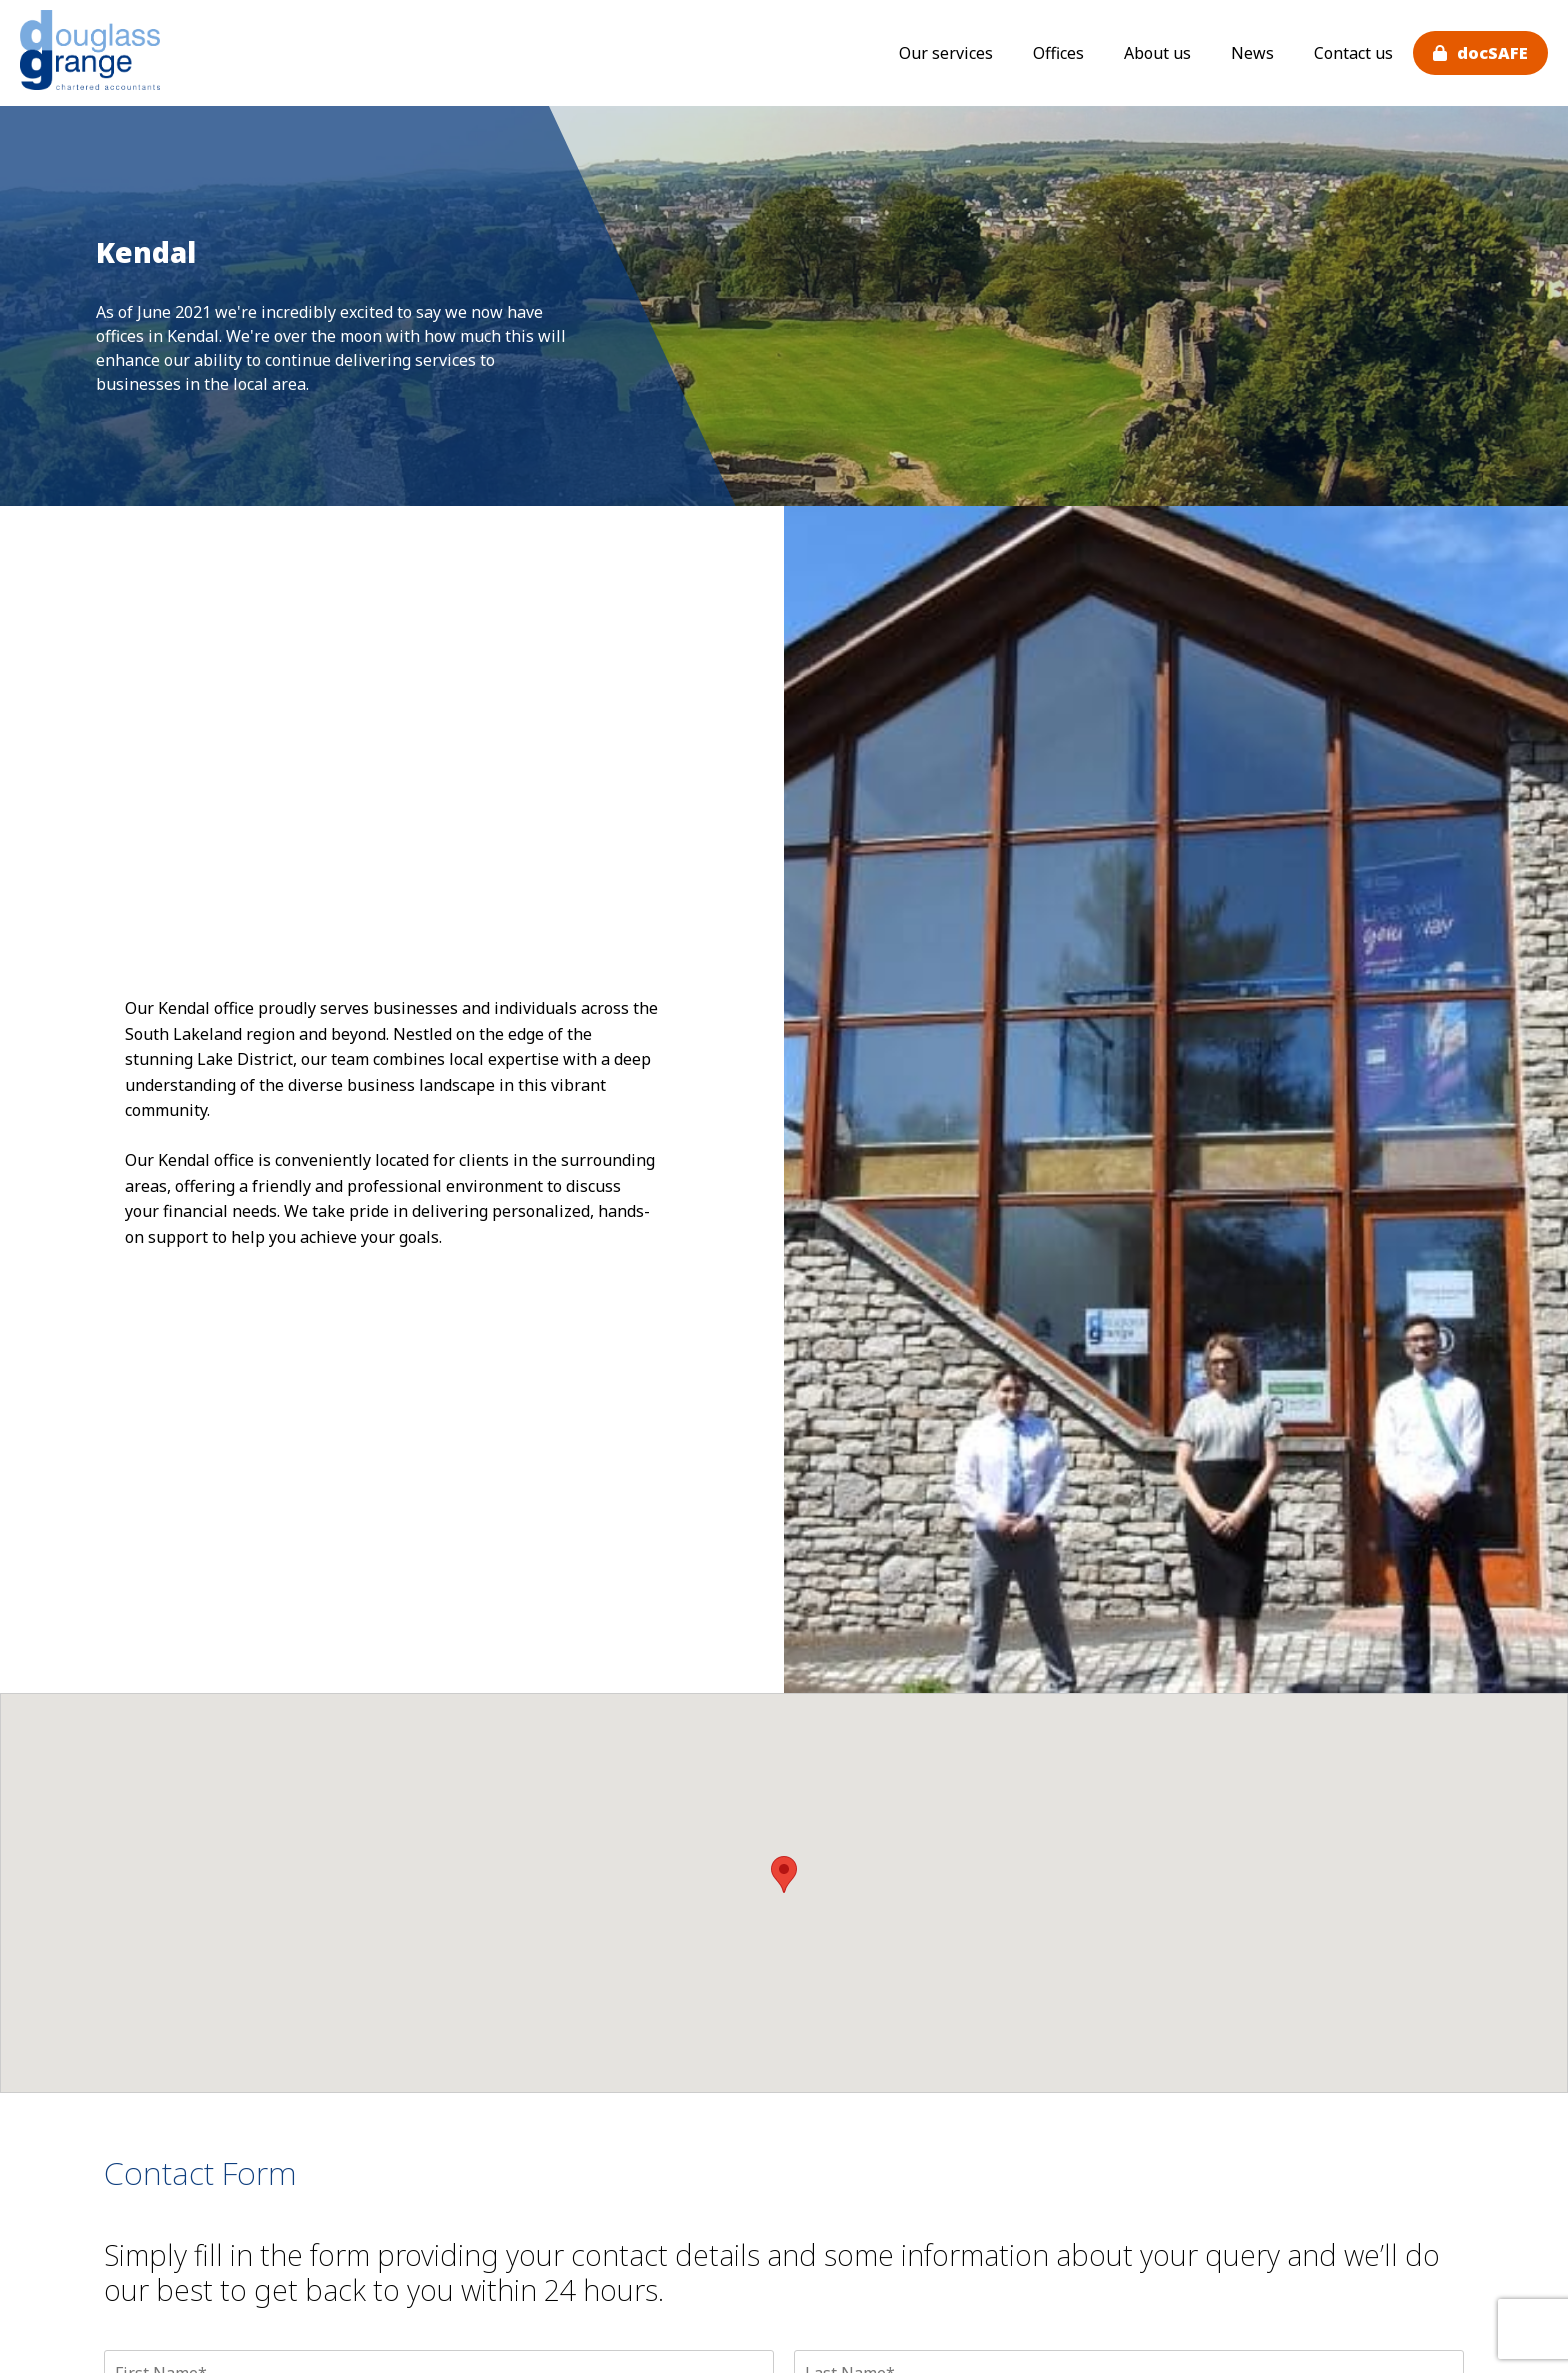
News (1252, 53)
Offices (1058, 53)
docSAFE (1492, 53)
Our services (946, 53)
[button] (784, 1874)
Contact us (1353, 53)
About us (1157, 53)
